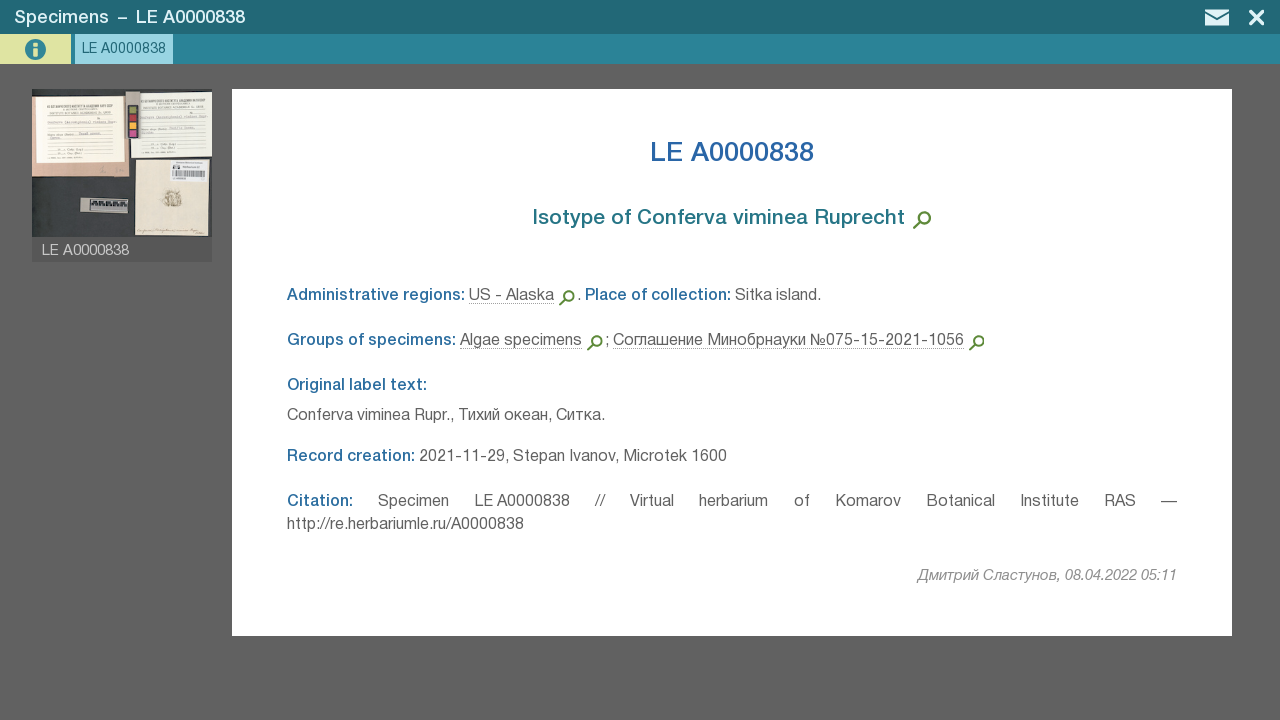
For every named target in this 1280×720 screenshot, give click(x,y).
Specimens (61, 18)
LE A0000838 (190, 18)
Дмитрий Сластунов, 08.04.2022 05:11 (1047, 576)
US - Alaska (511, 296)
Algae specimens (521, 341)
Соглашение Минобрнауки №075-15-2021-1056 (788, 341)
